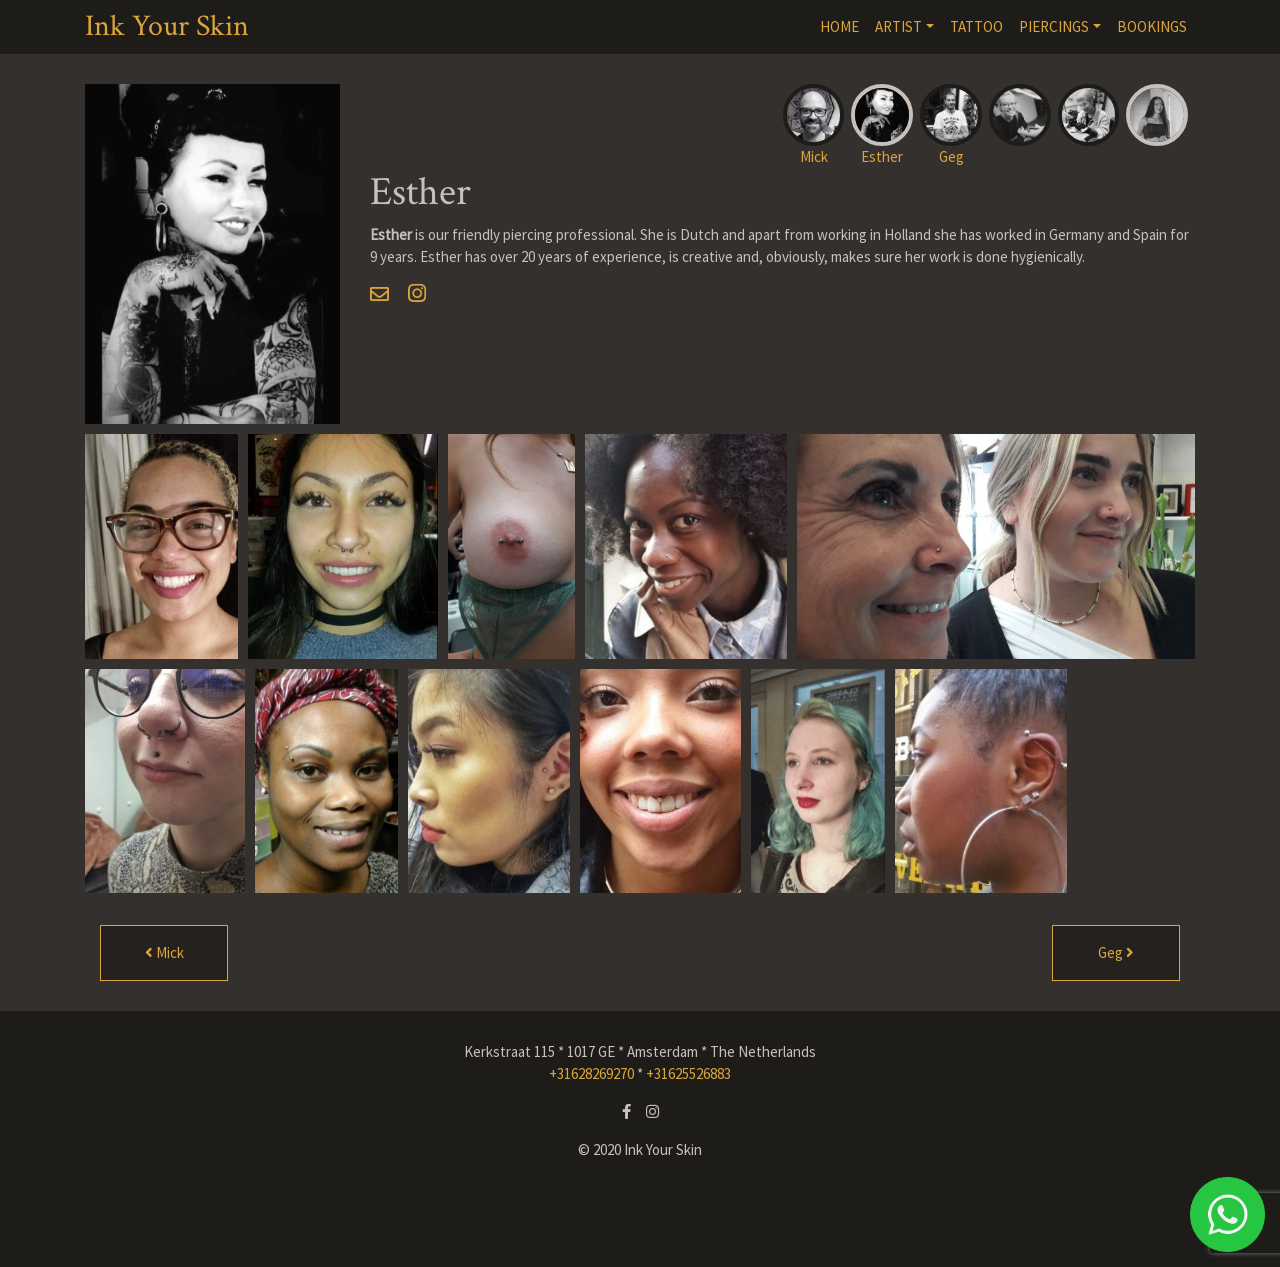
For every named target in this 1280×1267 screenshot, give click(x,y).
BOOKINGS (1152, 26)
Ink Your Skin (167, 27)
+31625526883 (688, 1073)
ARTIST (898, 26)
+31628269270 (591, 1073)
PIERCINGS (1054, 26)
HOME (839, 26)
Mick (164, 952)
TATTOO (976, 26)
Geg (1116, 952)
